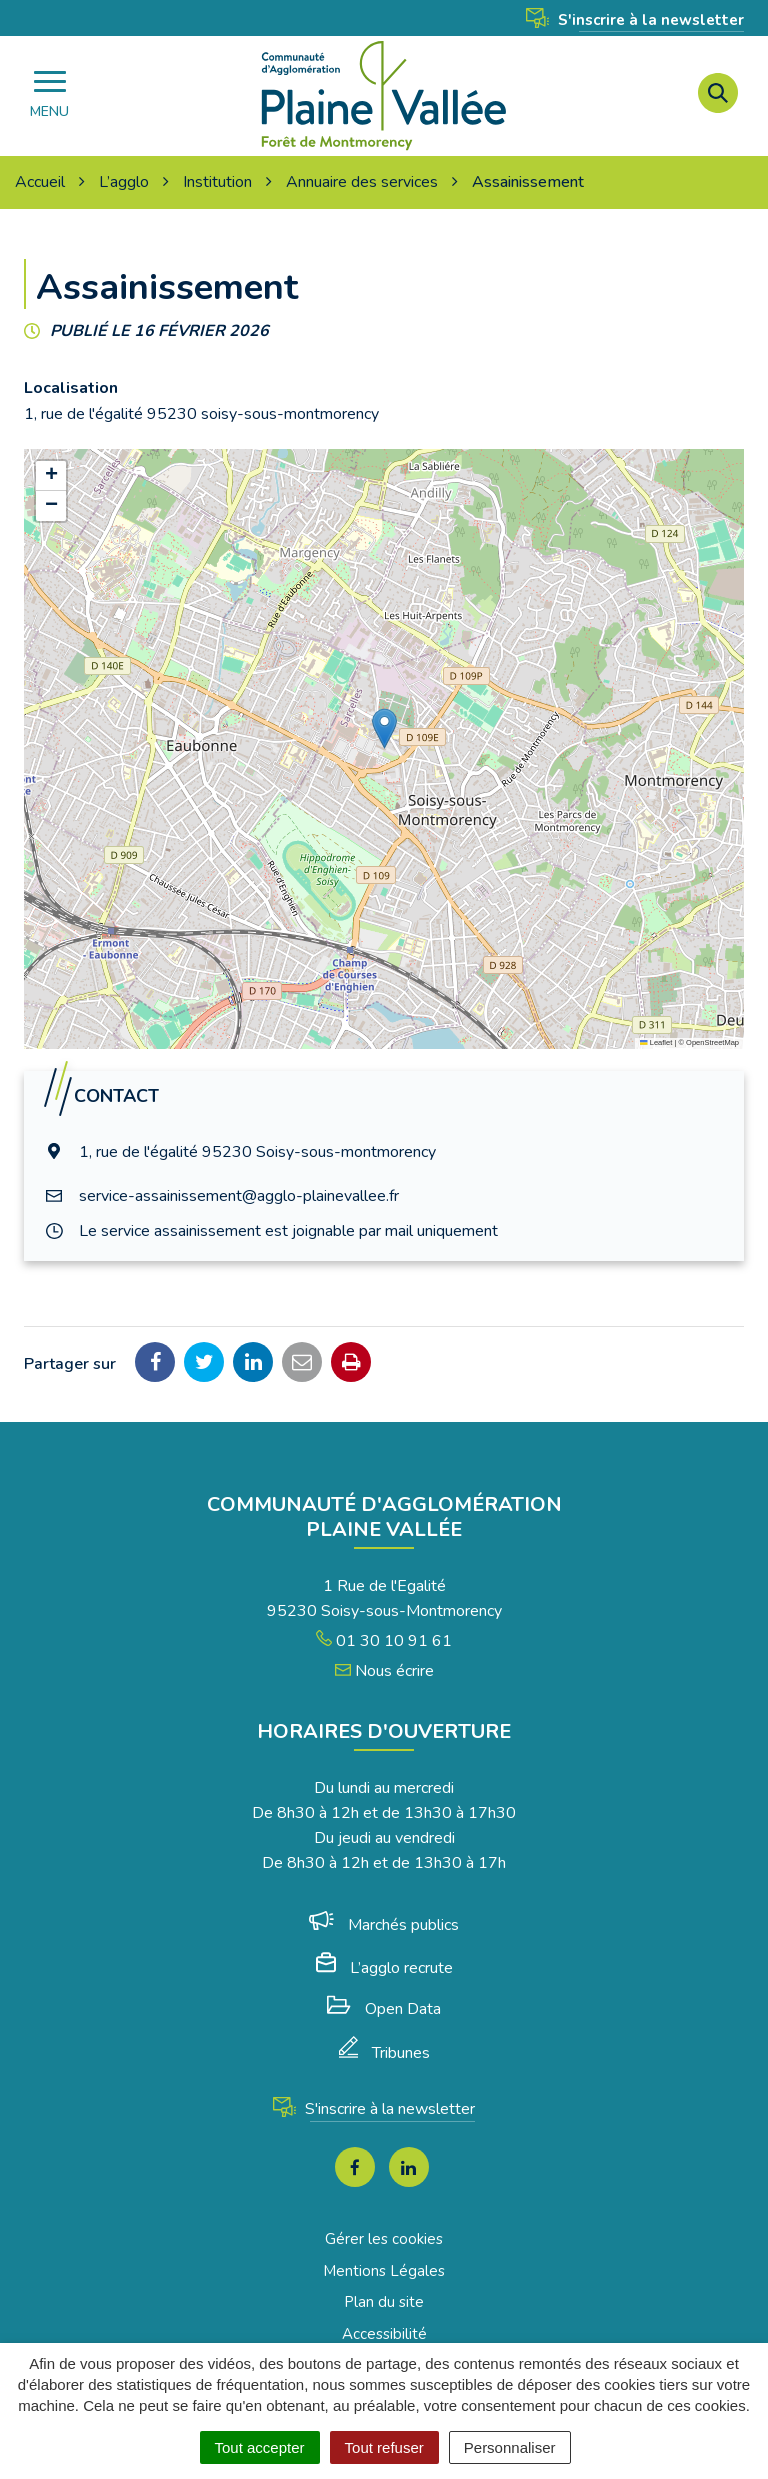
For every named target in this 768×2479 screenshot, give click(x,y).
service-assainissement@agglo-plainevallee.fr (239, 1196)
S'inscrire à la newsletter (635, 20)
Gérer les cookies (384, 2239)
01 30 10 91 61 (384, 1641)
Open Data (384, 2009)
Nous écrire (384, 1671)
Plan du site (384, 2302)
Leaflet (656, 1042)
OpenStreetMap (712, 1042)
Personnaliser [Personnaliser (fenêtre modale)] (510, 2447)
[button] (384, 728)
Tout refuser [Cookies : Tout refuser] (384, 2447)
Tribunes (384, 2053)
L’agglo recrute (384, 1968)
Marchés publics (384, 1925)
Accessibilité (384, 2334)
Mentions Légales (384, 2271)
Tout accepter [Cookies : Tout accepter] (260, 2447)
